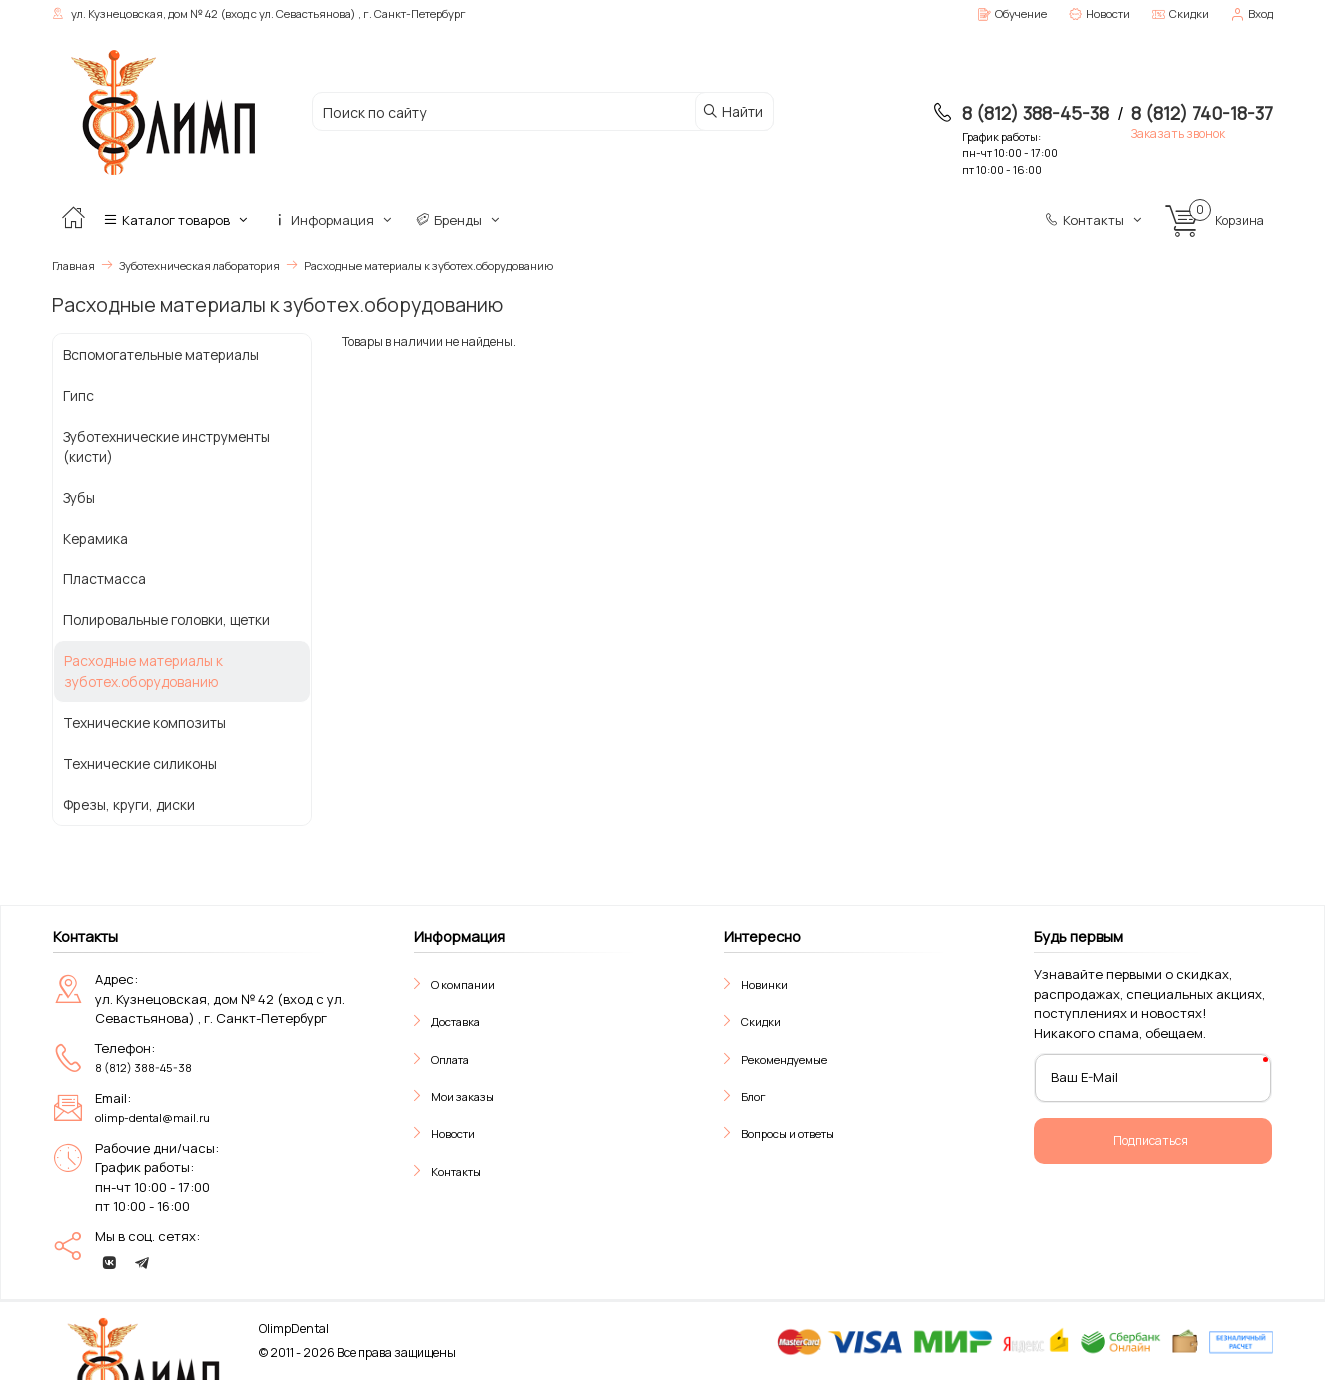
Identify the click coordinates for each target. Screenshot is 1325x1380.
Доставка (455, 1021)
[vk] (109, 1263)
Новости (453, 1133)
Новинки (764, 984)
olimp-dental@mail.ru (152, 1117)
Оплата (450, 1059)
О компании (463, 984)
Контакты (1095, 220)
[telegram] (142, 1263)
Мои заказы (462, 1096)
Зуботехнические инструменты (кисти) (166, 447)
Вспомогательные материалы (161, 354)
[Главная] (73, 220)
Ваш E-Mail (1084, 1077)
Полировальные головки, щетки (166, 619)
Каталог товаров (177, 220)
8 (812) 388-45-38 (1035, 113)
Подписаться (1150, 1140)
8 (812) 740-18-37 (1202, 113)
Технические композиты (144, 722)
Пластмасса (104, 578)
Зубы (79, 497)
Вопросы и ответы (787, 1133)
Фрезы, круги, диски (129, 804)
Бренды (459, 220)
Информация (334, 220)
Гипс (78, 395)
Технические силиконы (140, 763)
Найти (732, 111)
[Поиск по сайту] (504, 112)
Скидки (761, 1021)
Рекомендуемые (784, 1059)
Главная (73, 265)
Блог (753, 1096)
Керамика (95, 538)
